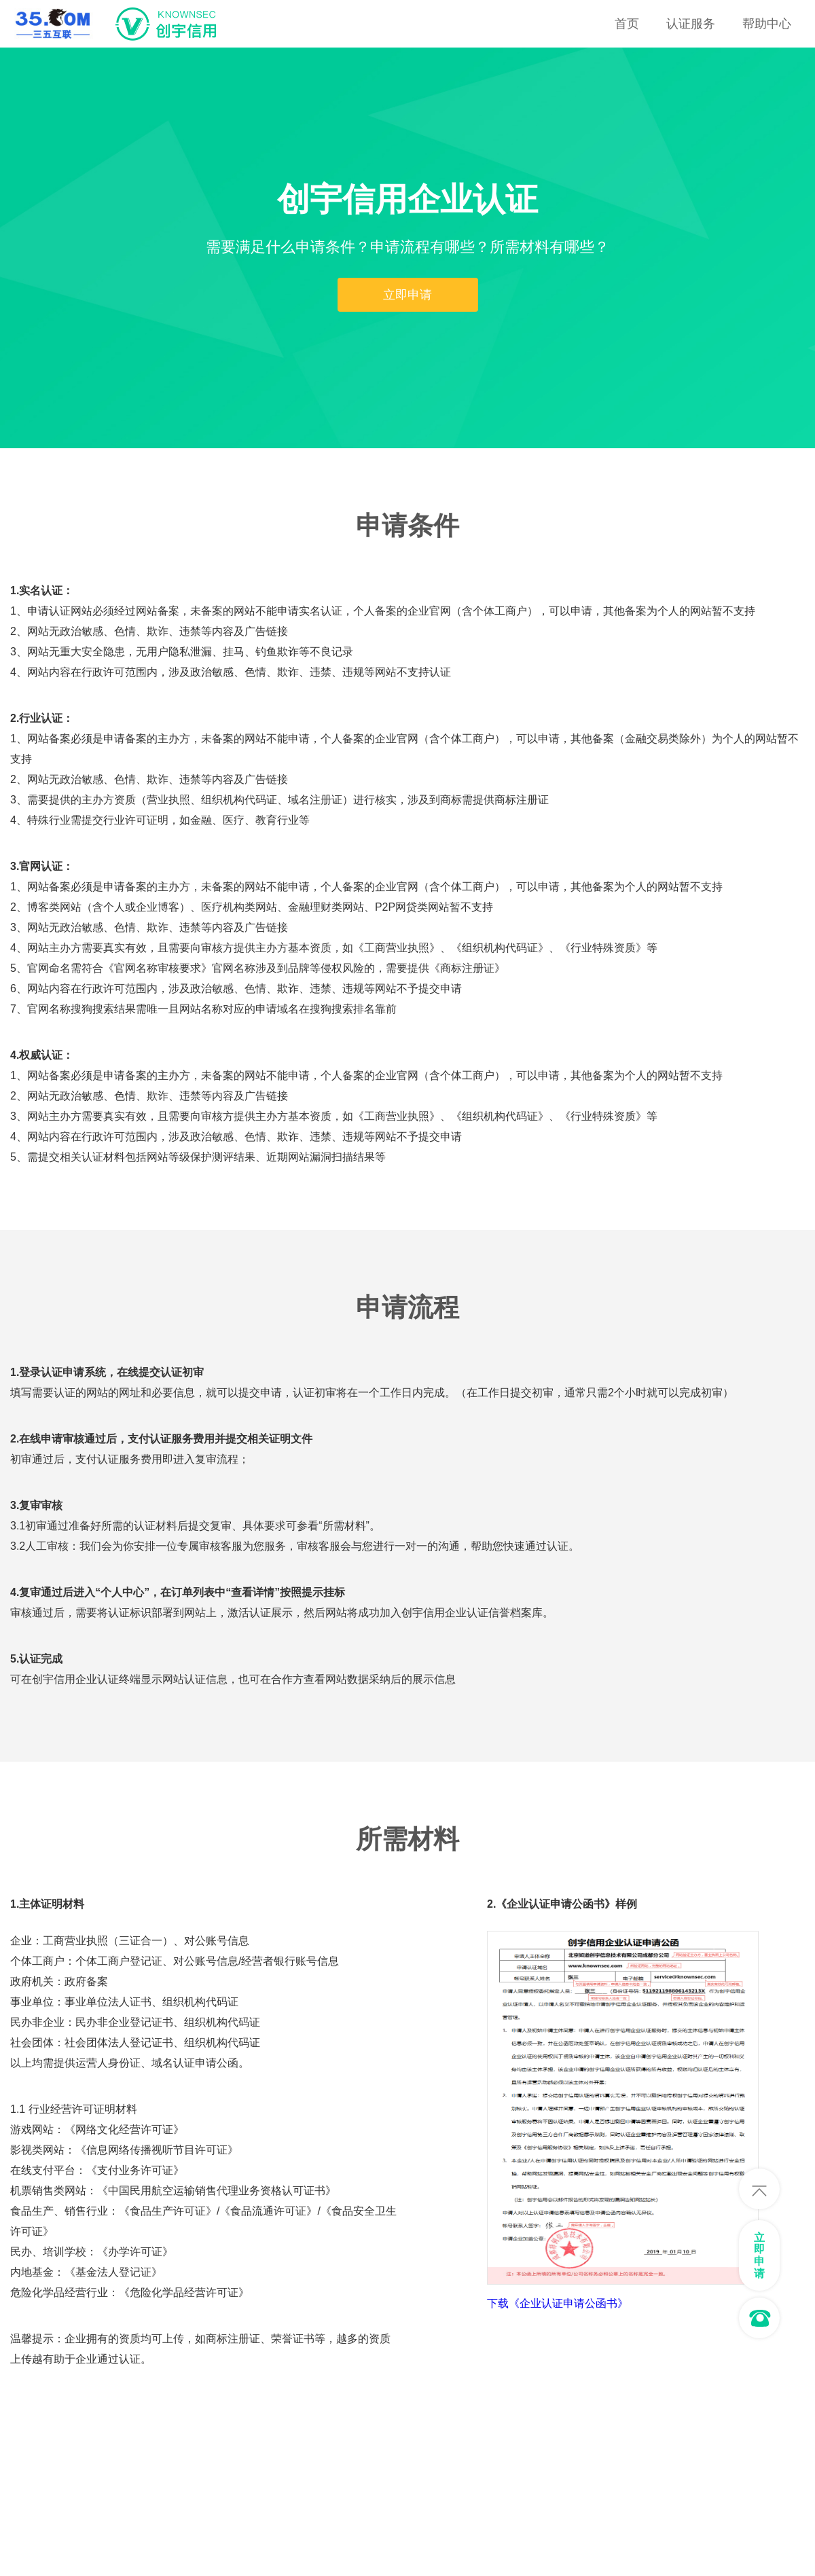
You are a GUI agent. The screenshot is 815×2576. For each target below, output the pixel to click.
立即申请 (407, 295)
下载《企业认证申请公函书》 (557, 2303)
